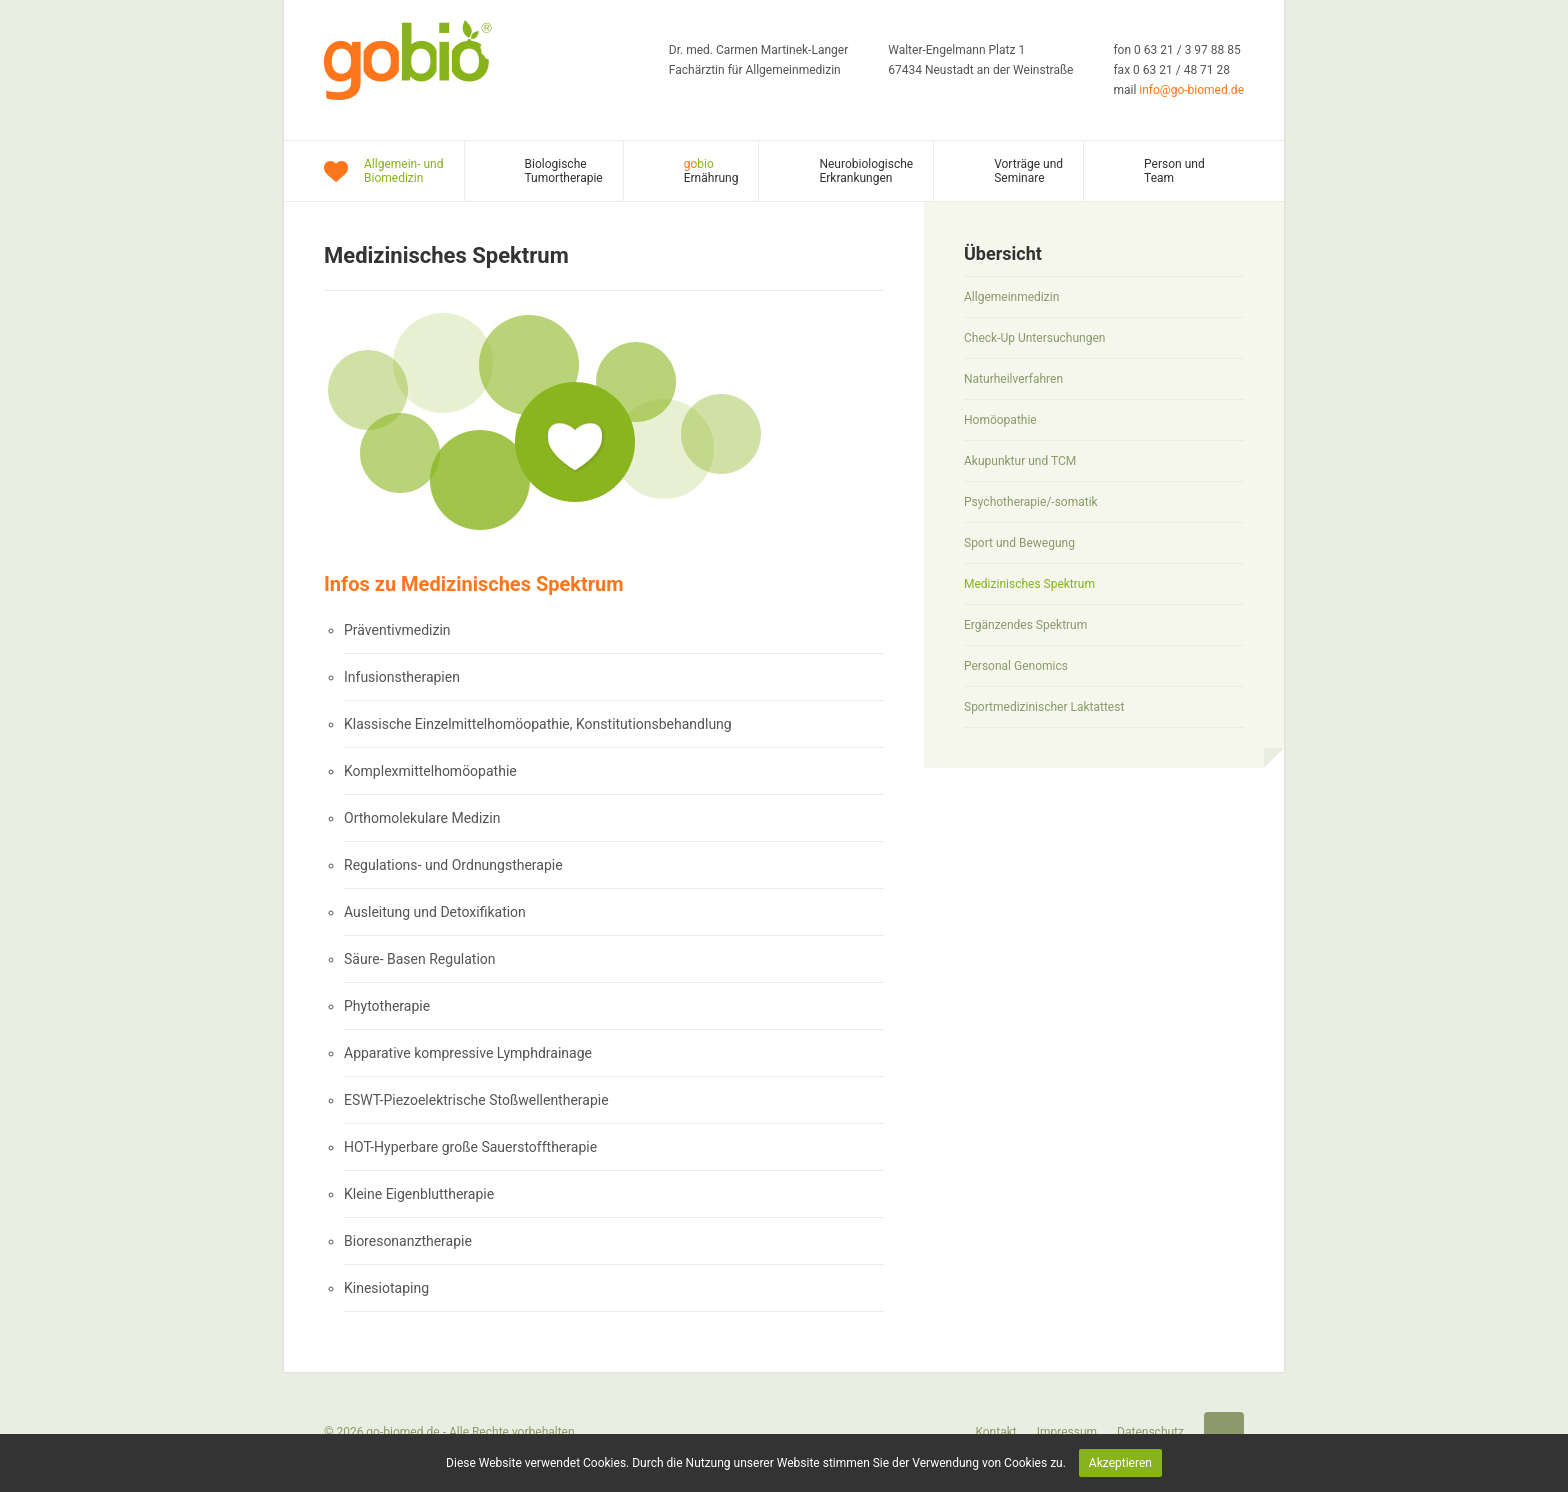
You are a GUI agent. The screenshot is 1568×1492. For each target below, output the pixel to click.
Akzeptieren (1120, 1463)
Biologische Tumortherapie (564, 171)
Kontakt (995, 1432)
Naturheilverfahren (1013, 379)
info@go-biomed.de (1191, 90)
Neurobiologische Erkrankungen (866, 171)
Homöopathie (1000, 420)
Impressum (1067, 1432)
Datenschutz (1150, 1432)
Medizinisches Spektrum (1029, 584)
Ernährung (711, 171)
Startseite (1224, 1432)
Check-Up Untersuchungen (1034, 338)
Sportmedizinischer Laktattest (1044, 707)
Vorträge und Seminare (1028, 171)
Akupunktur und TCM (1020, 461)
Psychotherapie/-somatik (1031, 502)
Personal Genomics (1016, 666)
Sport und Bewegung (1019, 543)
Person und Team (1174, 171)
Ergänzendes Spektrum (1025, 625)
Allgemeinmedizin (1011, 297)
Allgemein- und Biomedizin (404, 171)
